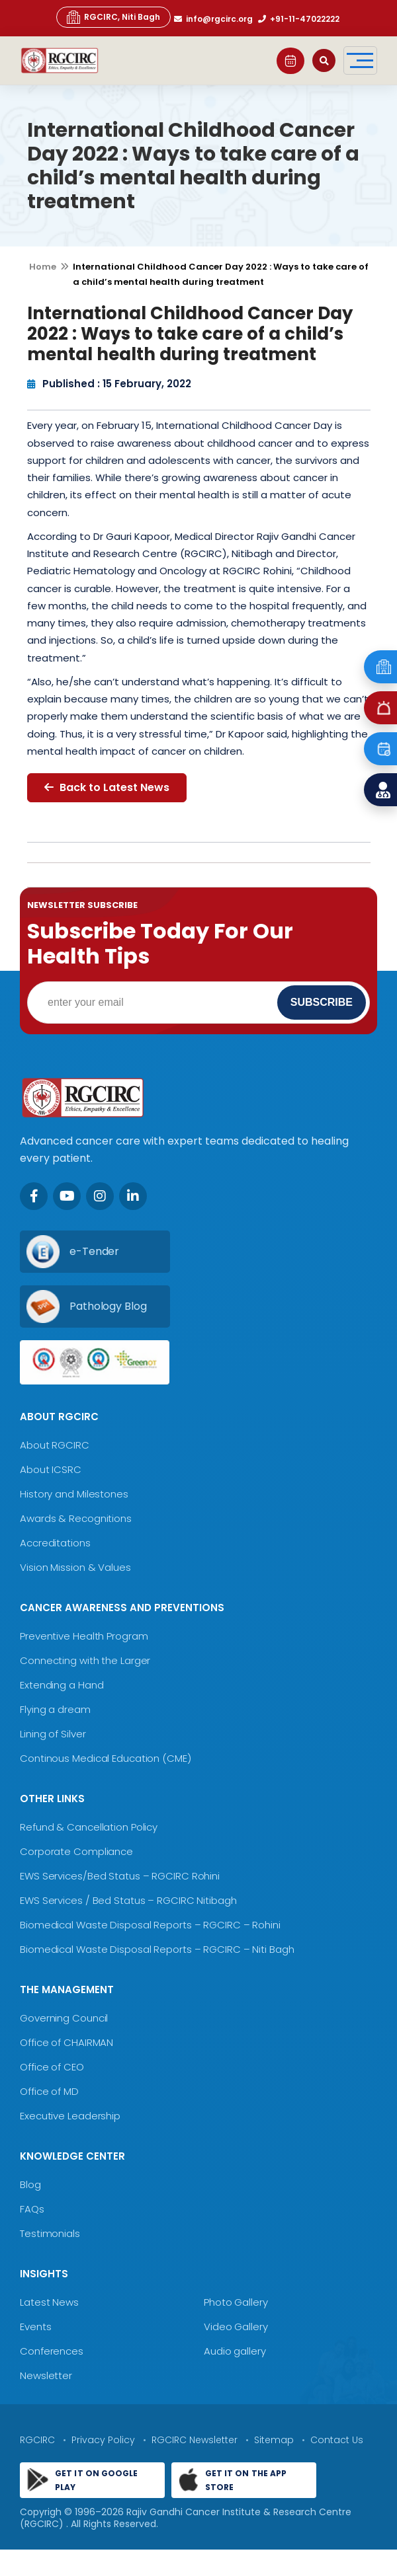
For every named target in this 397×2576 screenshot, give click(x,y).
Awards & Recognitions (76, 1518)
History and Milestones (74, 1494)
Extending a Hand (61, 1685)
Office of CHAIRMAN (66, 2042)
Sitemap (274, 2439)
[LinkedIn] (133, 1196)
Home (42, 266)
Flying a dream (55, 1709)
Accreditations (55, 1543)
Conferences (51, 2351)
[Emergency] (380, 666)
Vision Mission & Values (75, 1567)
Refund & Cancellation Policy (88, 1827)
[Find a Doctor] (380, 789)
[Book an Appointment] (380, 748)
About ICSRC (50, 1469)
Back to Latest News (106, 787)
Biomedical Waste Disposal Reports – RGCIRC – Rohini (150, 1925)
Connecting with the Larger (85, 1660)
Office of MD (49, 2091)
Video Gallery (236, 2326)
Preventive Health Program (84, 1636)
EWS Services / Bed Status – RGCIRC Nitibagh (128, 1900)
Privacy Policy (103, 2439)
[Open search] (323, 60)
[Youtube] (67, 1196)
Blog (30, 2184)
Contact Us (336, 2439)
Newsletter (46, 2375)
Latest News (49, 2302)
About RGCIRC (54, 1445)
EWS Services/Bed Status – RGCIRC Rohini (120, 1876)
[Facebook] (34, 1196)
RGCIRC (37, 2439)
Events (35, 2326)
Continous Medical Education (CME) (105, 1758)
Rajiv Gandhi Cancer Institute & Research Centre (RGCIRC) (185, 2517)
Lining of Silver (52, 1734)
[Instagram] (100, 1196)
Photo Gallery (236, 2302)
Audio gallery (235, 2351)
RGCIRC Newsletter (195, 2439)
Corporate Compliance (76, 1851)
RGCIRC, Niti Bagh (113, 17)
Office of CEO (52, 2067)
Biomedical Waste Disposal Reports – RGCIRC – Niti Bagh (157, 1949)
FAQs (32, 2209)
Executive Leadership (70, 2116)
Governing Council (64, 2018)
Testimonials (50, 2233)
